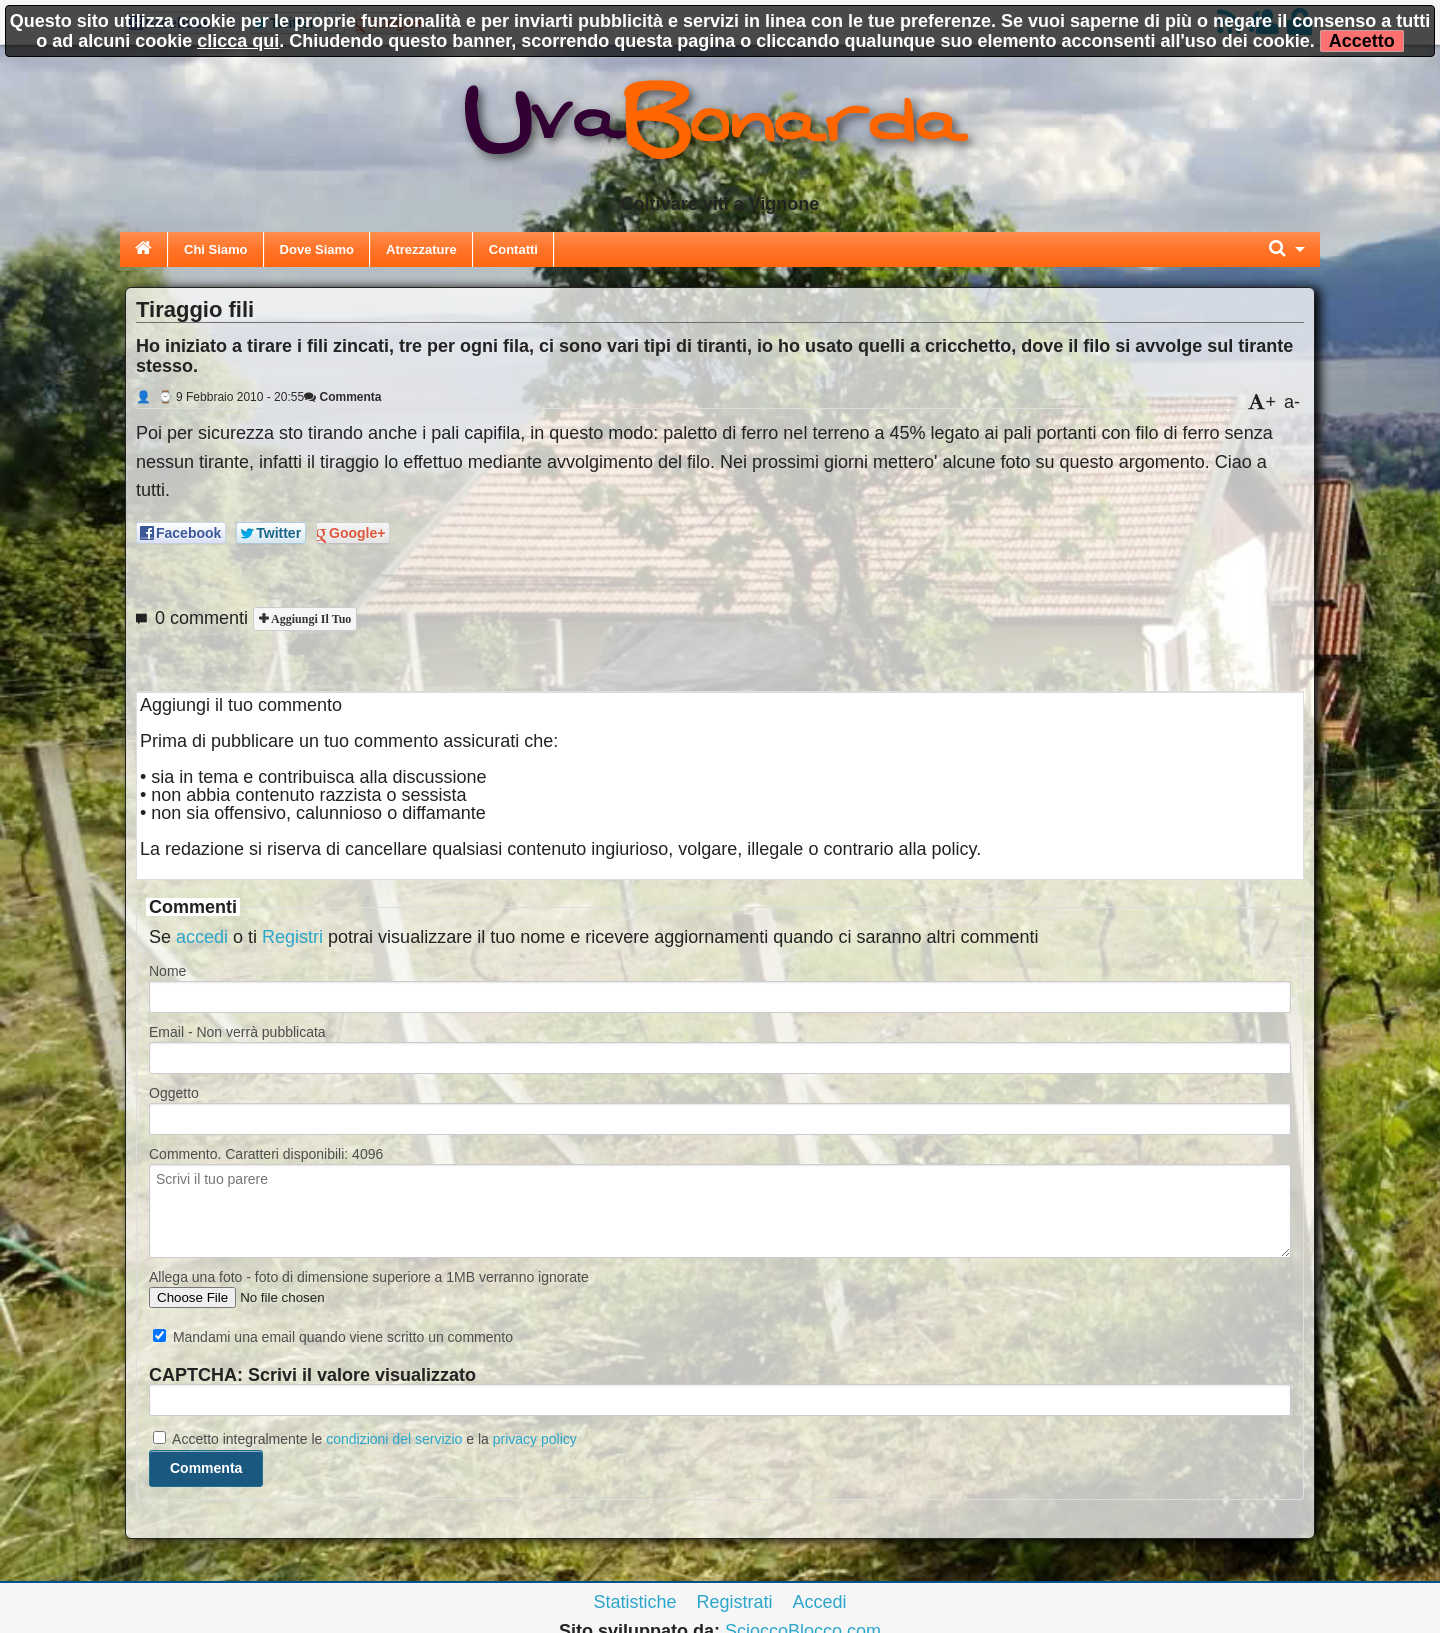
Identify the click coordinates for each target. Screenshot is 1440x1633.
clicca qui (238, 41)
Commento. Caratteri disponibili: (266, 1154)
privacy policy (535, 1439)
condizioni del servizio (394, 1439)
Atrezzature (421, 249)
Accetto (1362, 41)
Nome (167, 971)
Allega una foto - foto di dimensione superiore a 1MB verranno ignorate (369, 1277)
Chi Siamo (216, 249)
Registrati (734, 1602)
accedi (202, 937)
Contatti (513, 249)
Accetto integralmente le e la (365, 1439)
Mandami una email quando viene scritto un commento (333, 1337)
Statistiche (634, 1602)
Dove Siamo (317, 249)
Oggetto (174, 1093)
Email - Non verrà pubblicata (237, 1032)
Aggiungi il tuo (309, 619)
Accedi (820, 1602)
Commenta (342, 397)
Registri (292, 937)
